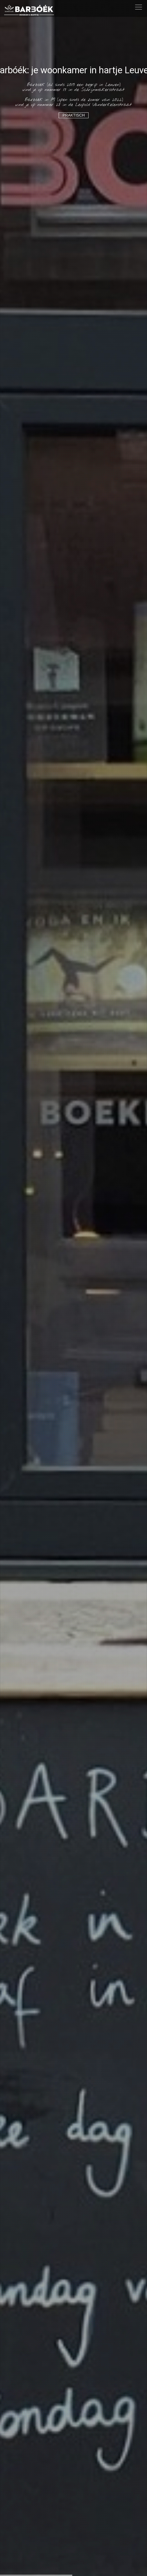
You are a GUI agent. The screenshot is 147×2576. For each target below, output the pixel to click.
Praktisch (74, 115)
